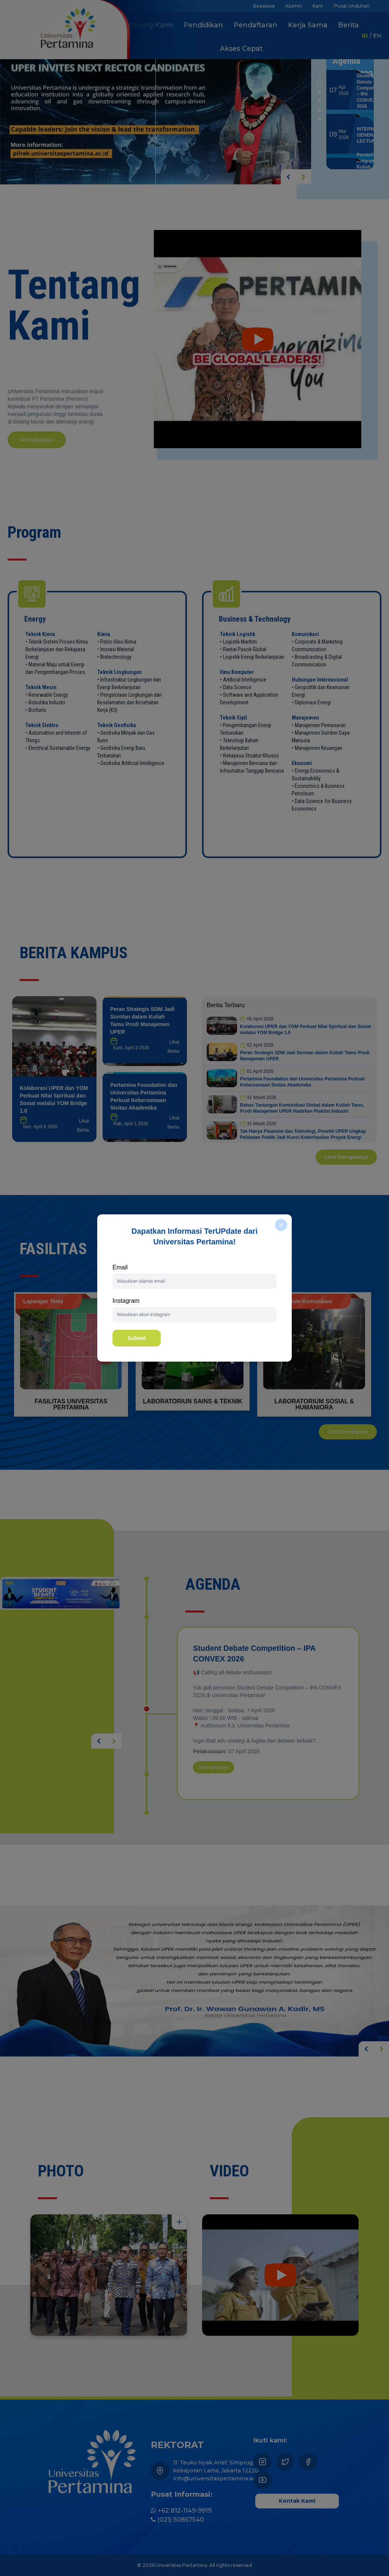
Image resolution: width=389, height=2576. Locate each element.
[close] (281, 1225)
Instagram (125, 1300)
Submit (136, 1338)
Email (120, 1267)
